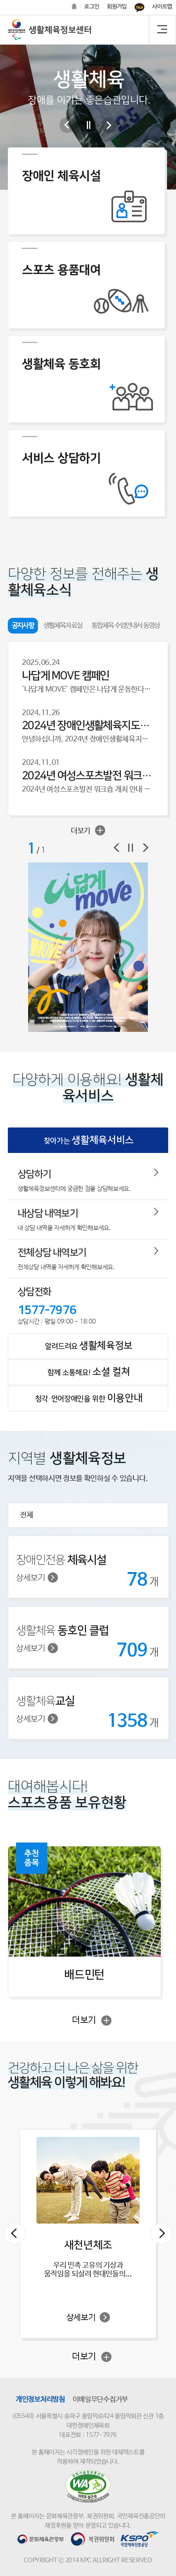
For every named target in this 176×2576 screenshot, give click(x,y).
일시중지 (88, 125)
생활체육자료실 (62, 626)
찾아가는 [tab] (89, 1140)
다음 (109, 125)
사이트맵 (162, 6)
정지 (130, 847)
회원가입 (117, 6)
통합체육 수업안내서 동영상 (126, 626)
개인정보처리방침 (40, 2400)
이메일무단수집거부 (100, 2400)
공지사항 (23, 626)
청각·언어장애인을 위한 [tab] (88, 1398)
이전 (67, 125)
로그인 (91, 6)
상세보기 (37, 1578)
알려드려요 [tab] (89, 1345)
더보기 (88, 830)
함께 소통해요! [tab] (88, 1372)
